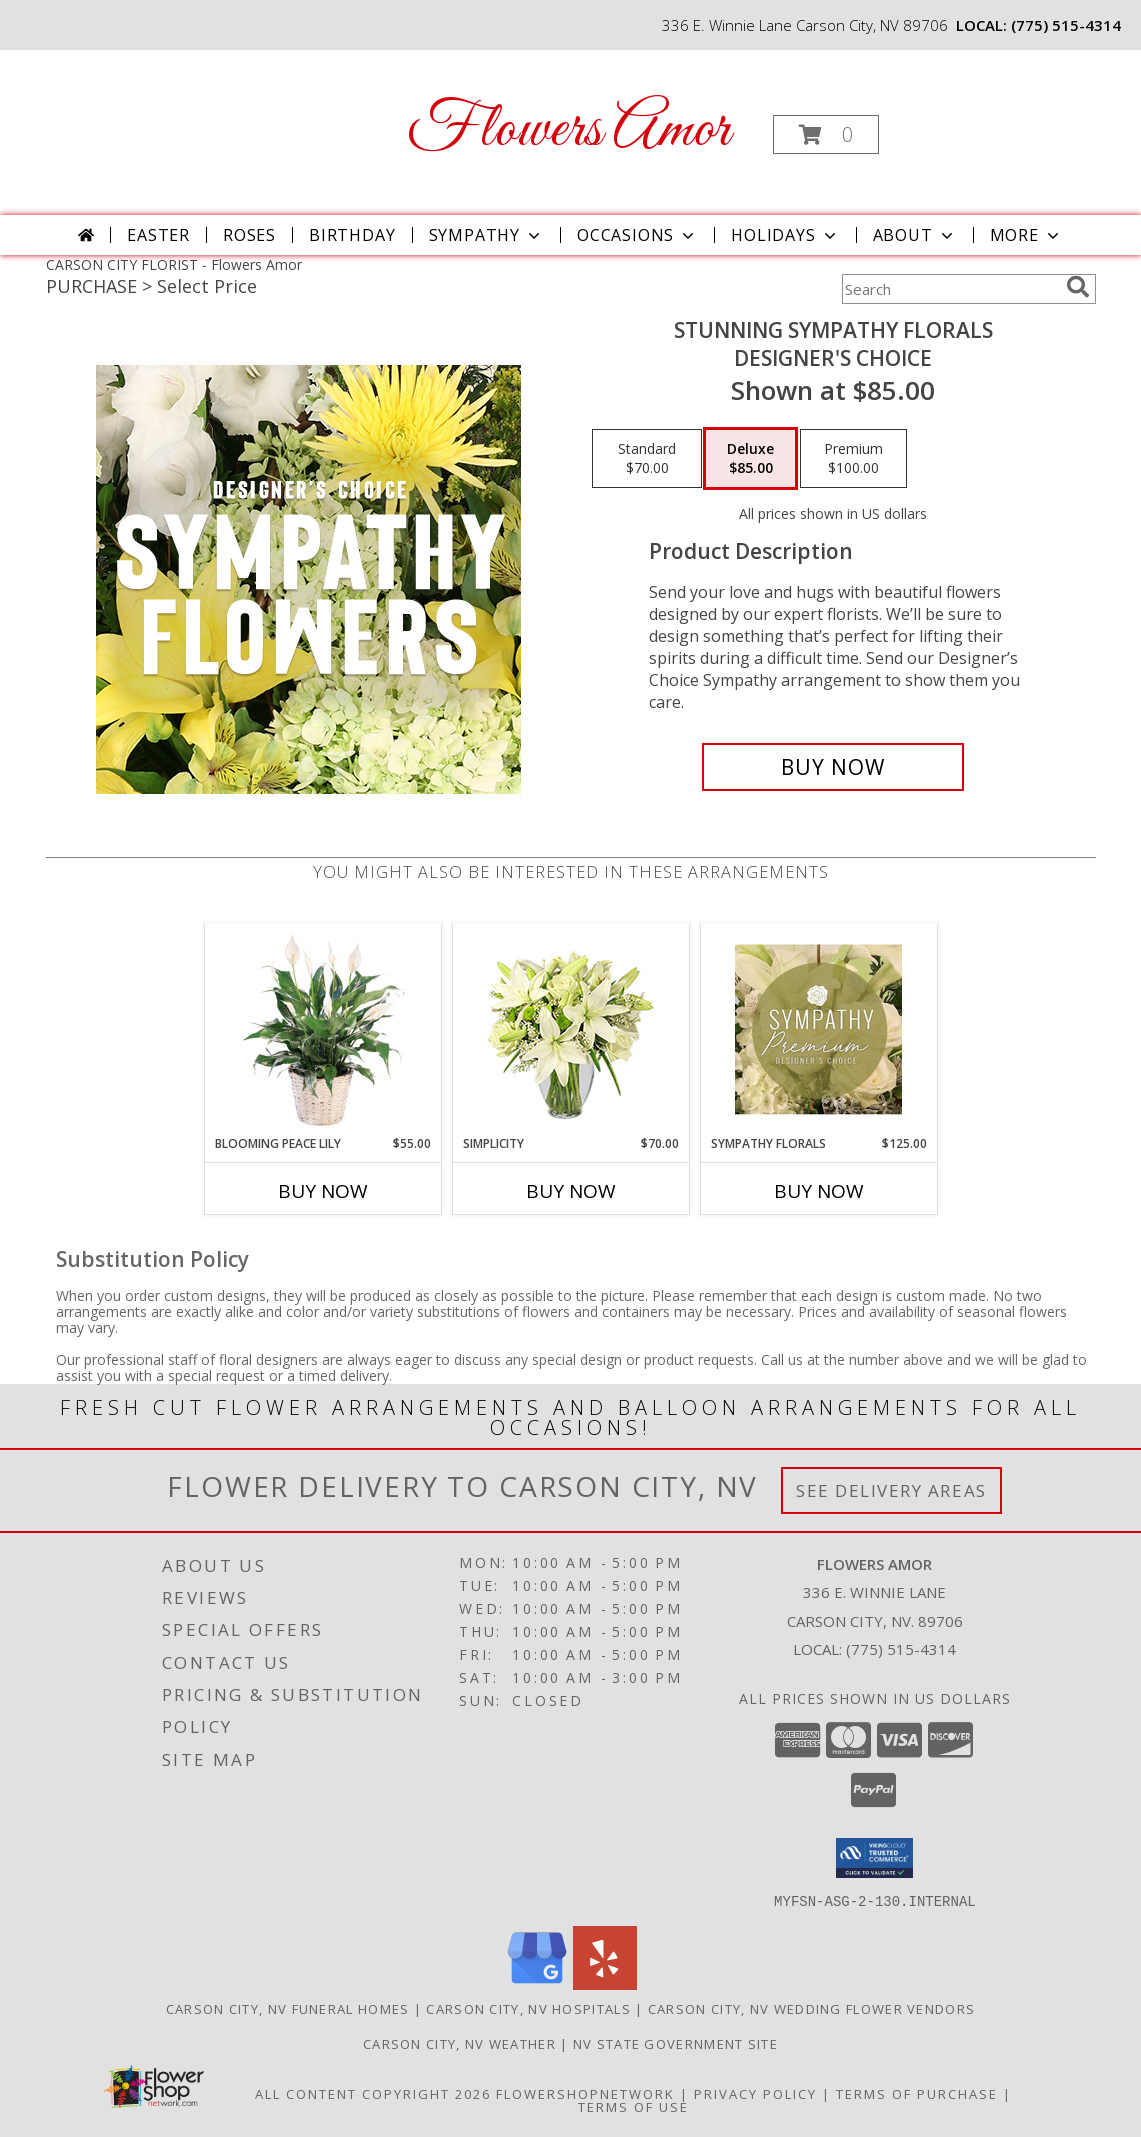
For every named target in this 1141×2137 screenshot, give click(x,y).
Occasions (637, 235)
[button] (826, 134)
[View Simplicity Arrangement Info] (570, 1029)
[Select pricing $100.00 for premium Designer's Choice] (853, 459)
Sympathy (486, 235)
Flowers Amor (568, 130)
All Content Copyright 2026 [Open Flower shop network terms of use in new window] (373, 2093)
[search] (1078, 287)
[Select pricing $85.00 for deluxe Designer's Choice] (750, 459)
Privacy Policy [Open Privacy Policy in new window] (755, 2093)
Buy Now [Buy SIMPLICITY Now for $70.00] (571, 1191)
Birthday (352, 235)
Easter (158, 235)
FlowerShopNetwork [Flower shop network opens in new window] (585, 2093)
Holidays (785, 235)
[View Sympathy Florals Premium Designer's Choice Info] (818, 1029)
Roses (249, 235)
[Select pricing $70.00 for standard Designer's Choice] (647, 459)
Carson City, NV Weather (459, 2043)
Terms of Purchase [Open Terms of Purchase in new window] (917, 2093)
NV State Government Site (675, 2043)
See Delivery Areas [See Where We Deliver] (891, 1490)
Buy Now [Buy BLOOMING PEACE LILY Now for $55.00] (323, 1191)
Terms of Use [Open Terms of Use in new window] (633, 2106)
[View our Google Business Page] (537, 1983)
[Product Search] (950, 289)
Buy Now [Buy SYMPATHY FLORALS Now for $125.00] (819, 1191)
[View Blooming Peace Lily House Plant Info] (322, 1029)
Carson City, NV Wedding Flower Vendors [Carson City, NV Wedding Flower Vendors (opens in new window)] (811, 2008)
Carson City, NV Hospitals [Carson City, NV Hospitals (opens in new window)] (528, 2008)
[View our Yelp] (605, 1983)
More (1026, 235)
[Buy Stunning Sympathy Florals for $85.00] (833, 767)
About (915, 235)
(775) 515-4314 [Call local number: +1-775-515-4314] (1066, 25)
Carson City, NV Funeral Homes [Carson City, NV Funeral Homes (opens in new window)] (288, 2008)
